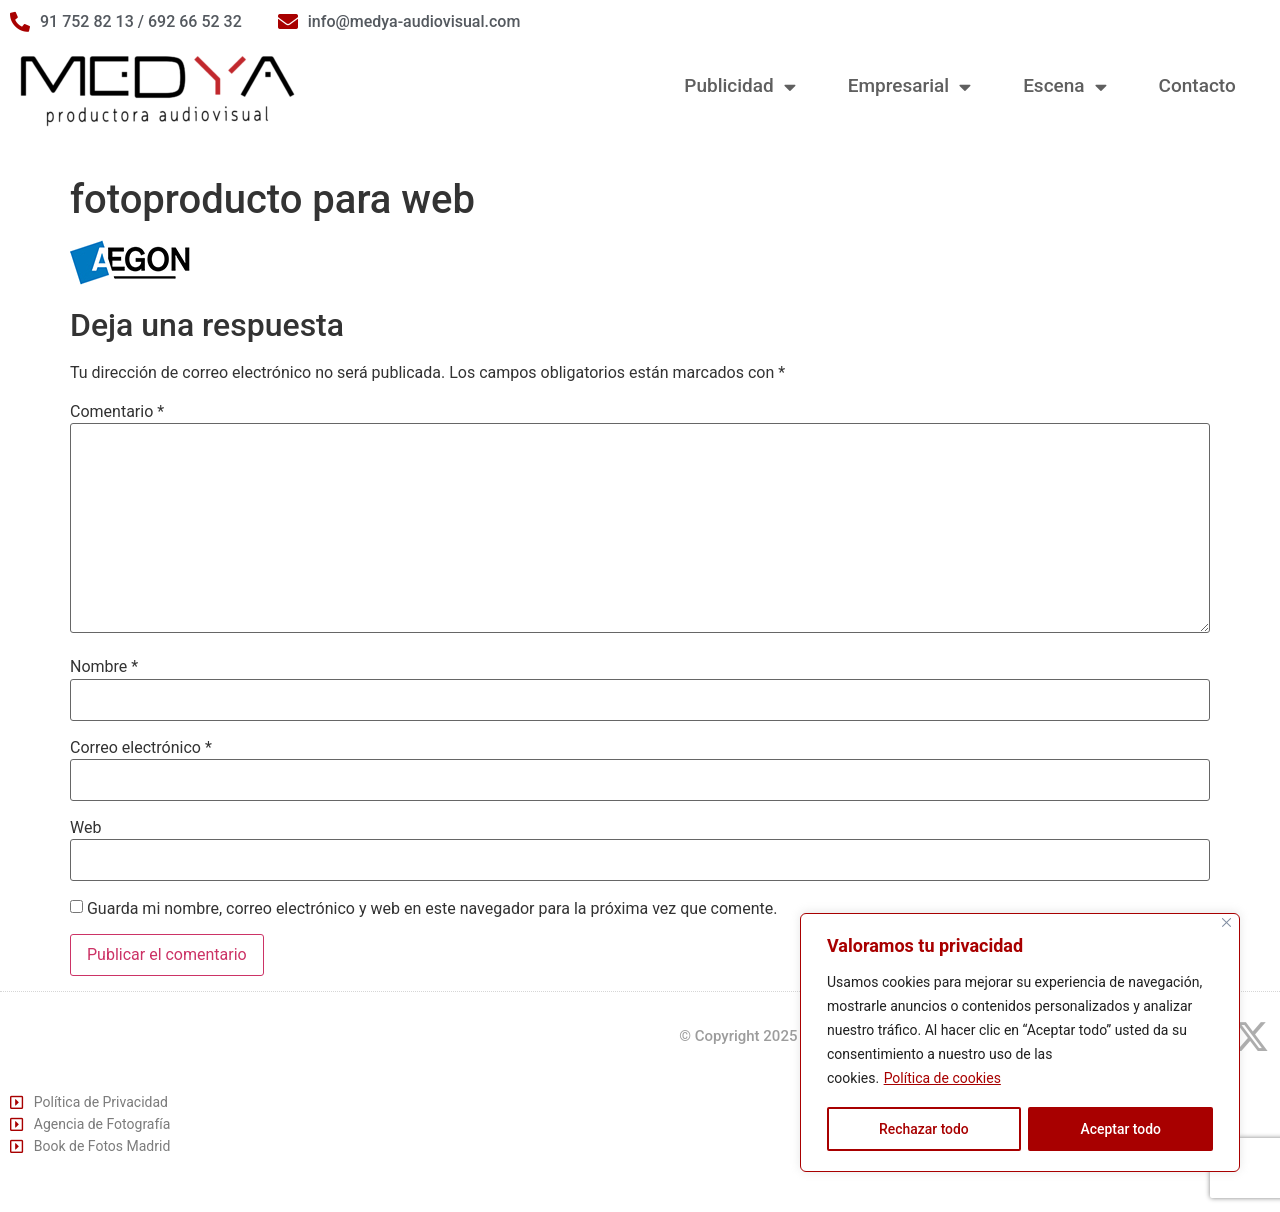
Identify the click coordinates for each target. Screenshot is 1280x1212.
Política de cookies (942, 1079)
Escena (1064, 86)
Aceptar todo (1120, 1129)
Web (85, 828)
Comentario (117, 412)
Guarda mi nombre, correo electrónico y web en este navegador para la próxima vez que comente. (432, 909)
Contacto (1197, 85)
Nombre (104, 667)
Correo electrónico (141, 748)
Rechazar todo (924, 1129)
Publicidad (739, 86)
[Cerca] (1226, 923)
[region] (1020, 1043)
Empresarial (909, 86)
